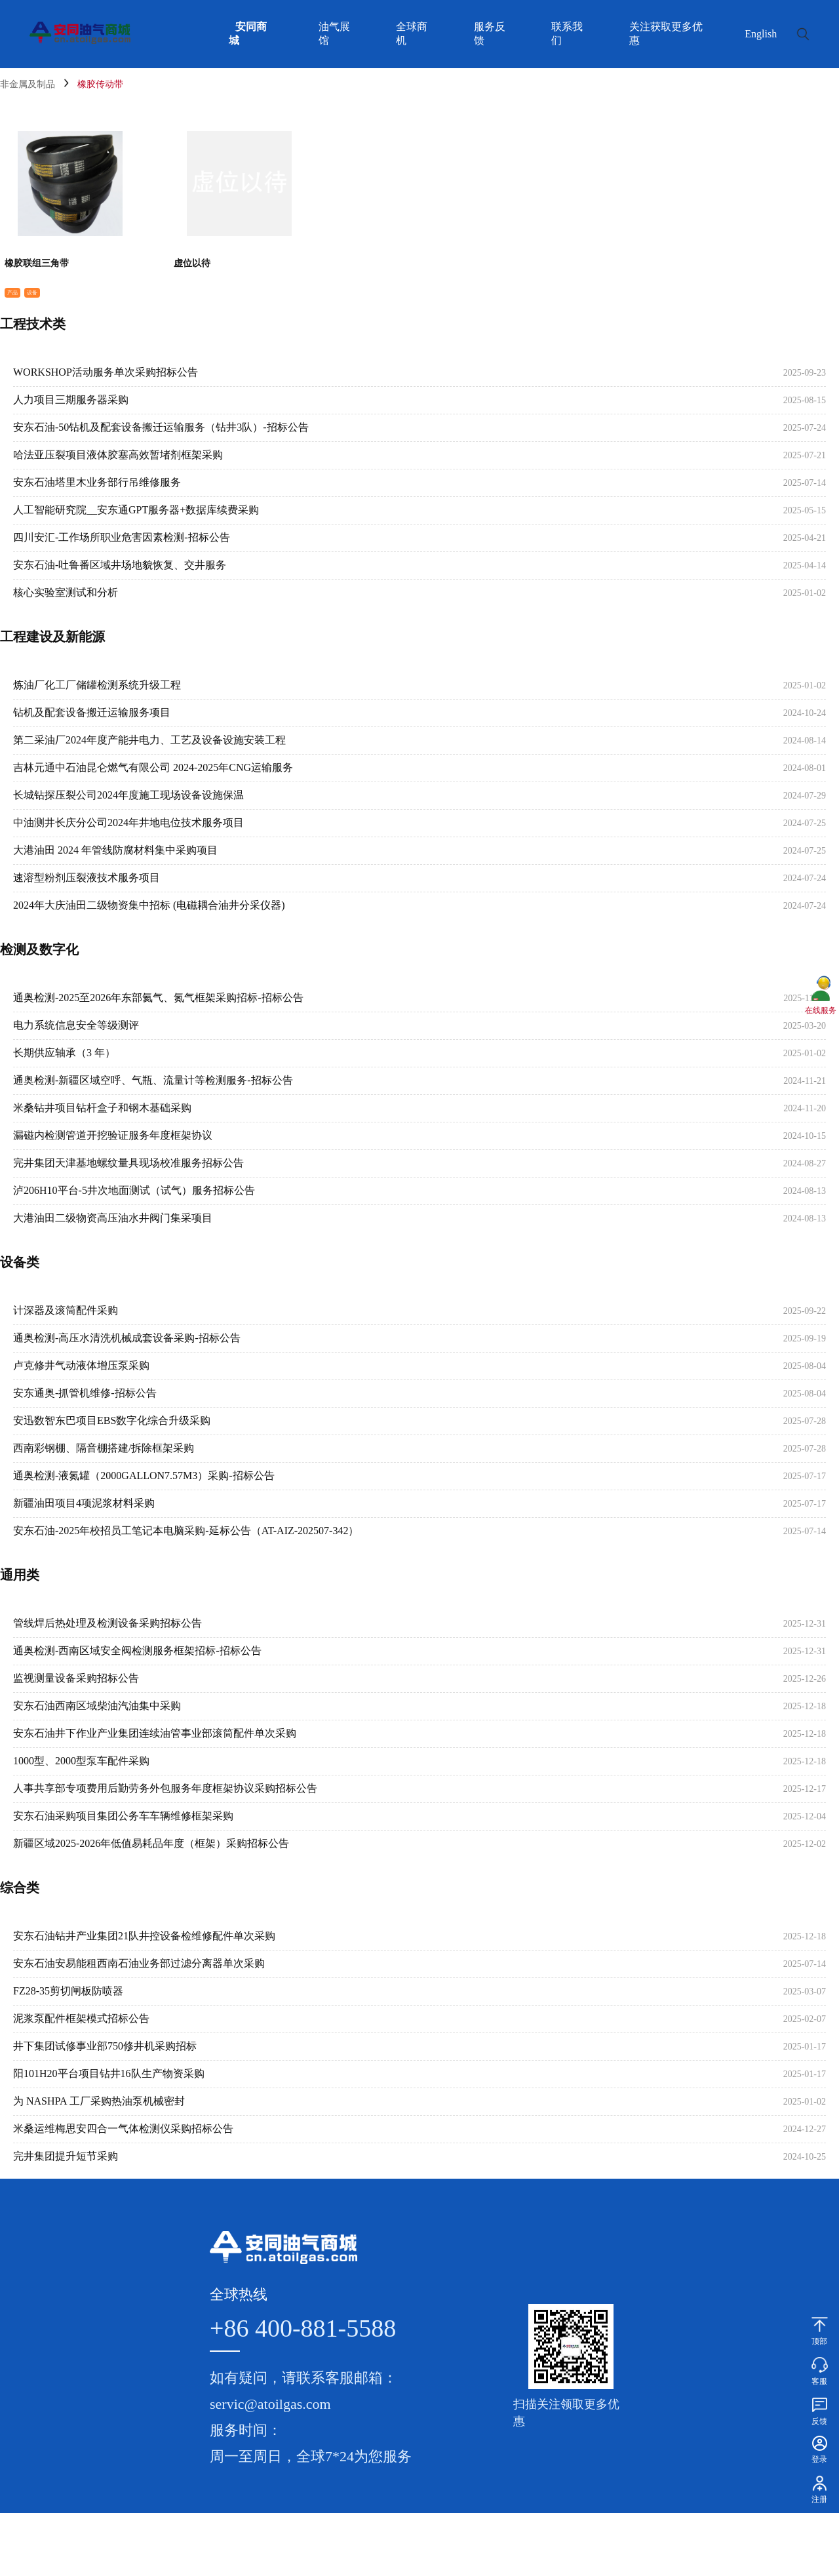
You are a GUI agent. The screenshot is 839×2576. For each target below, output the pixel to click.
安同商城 (248, 33)
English (761, 33)
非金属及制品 (27, 84)
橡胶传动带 (100, 84)
